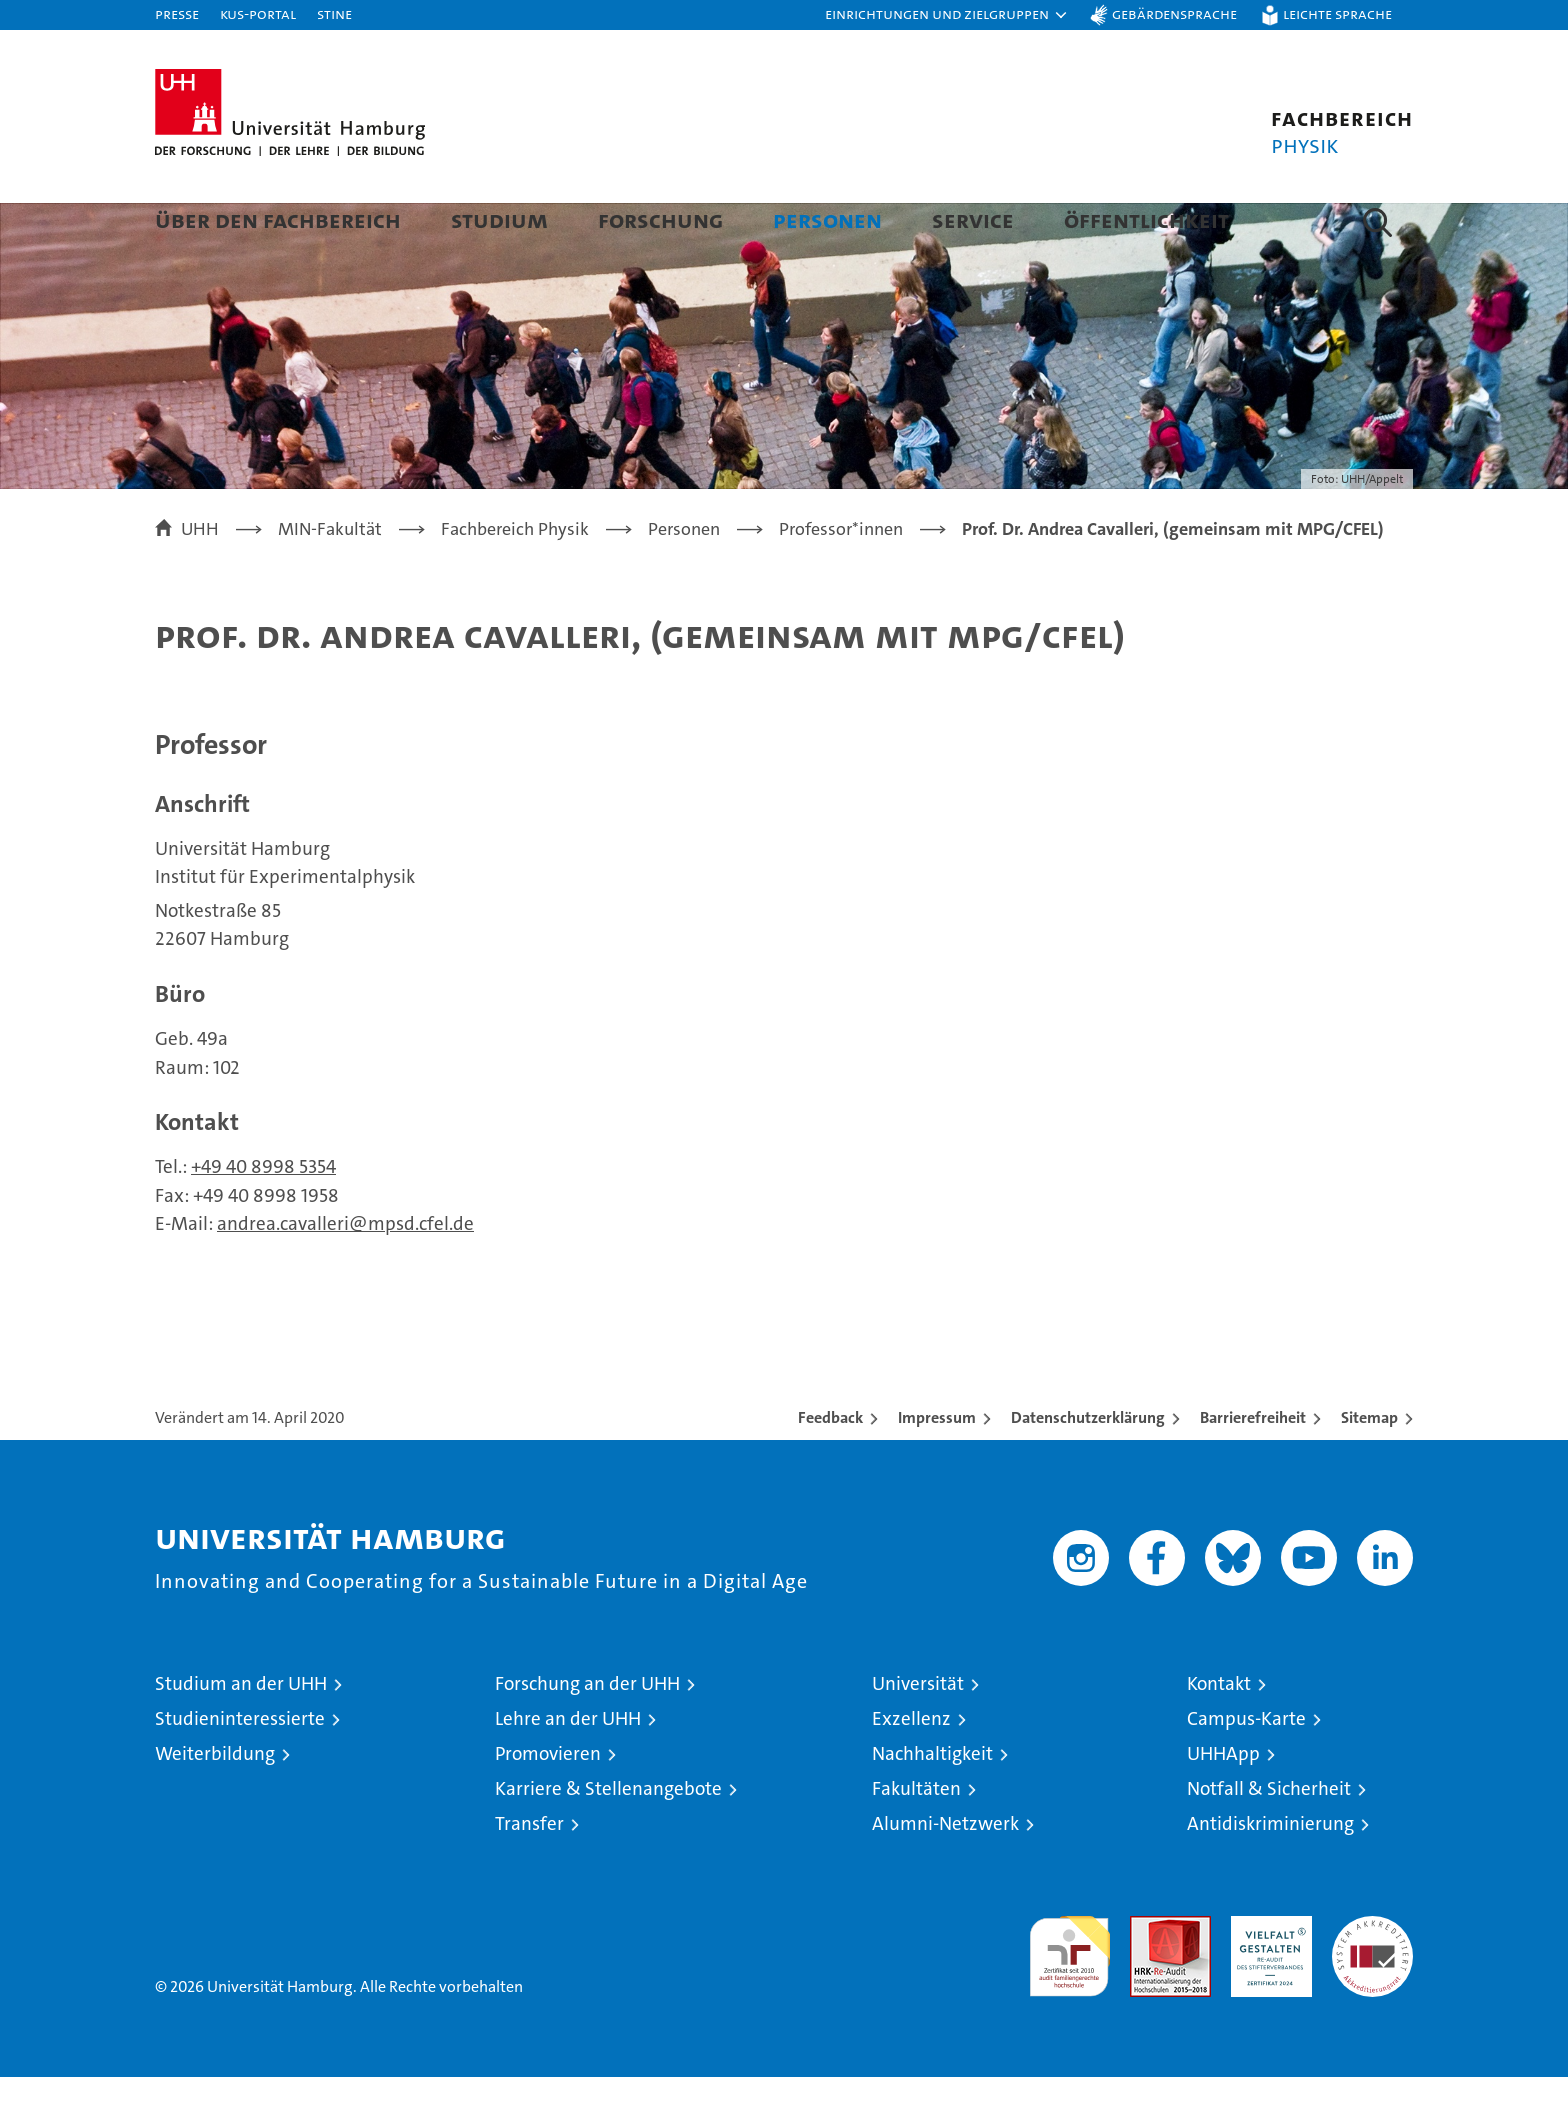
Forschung (660, 219)
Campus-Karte (1246, 1769)
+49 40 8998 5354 (263, 1217)
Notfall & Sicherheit (1269, 1839)
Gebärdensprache (1174, 13)
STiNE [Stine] (334, 13)
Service (973, 219)
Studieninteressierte (240, 1769)
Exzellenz (911, 1769)
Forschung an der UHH (587, 1734)
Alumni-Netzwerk (945, 1874)
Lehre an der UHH (568, 1769)
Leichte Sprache (1337, 13)
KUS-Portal (258, 13)
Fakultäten (916, 1839)
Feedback (830, 1468)
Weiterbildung (215, 1804)
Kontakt (1219, 1734)
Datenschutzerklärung (1088, 1468)
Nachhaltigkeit (932, 1804)
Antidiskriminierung (1270, 1874)
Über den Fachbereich (278, 219)
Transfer (529, 1874)
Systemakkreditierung (1372, 1977)
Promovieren (548, 1804)
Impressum (937, 1468)
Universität (918, 1734)
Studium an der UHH (241, 1734)
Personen (827, 219)
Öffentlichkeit (1146, 219)
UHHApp (1223, 1804)
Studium (499, 219)
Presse (177, 13)
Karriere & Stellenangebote (608, 1839)
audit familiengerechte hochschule (1069, 1998)
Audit (1149, 1977)
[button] (947, 15)
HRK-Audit (1266, 1977)
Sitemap (1369, 1468)
